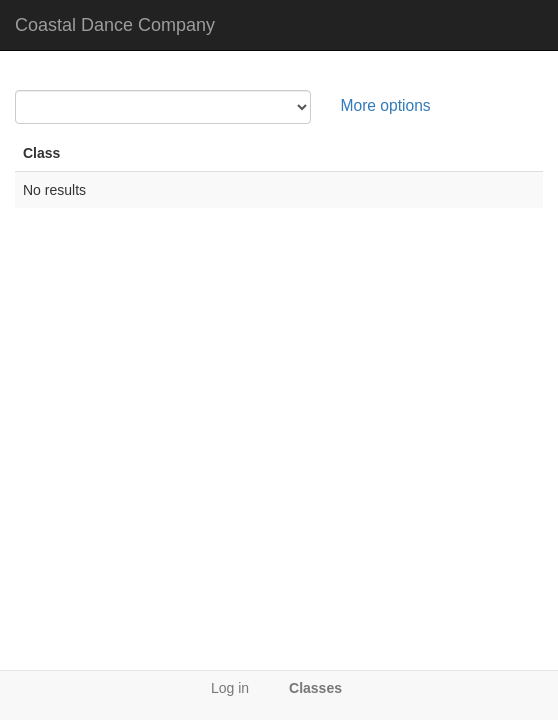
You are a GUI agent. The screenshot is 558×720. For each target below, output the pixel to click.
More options (386, 105)
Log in (230, 688)
